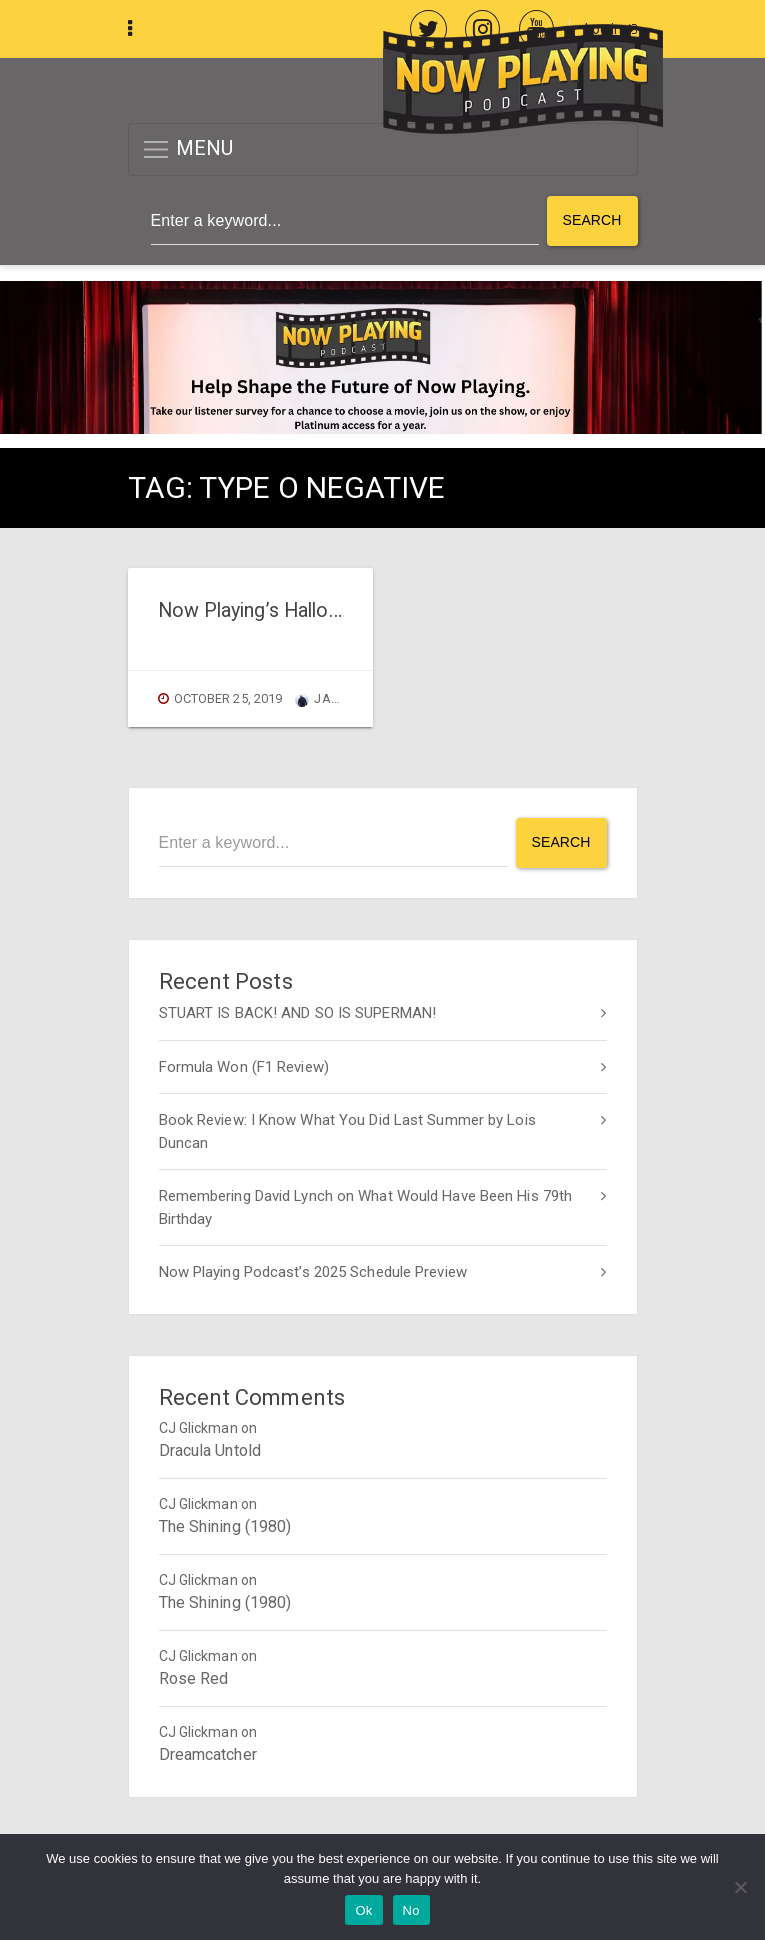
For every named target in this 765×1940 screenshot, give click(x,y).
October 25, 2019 (228, 698)
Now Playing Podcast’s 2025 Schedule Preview (313, 1272)
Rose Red (194, 1678)
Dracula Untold (210, 1450)
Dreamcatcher (208, 1754)
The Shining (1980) (225, 1526)
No (411, 1910)
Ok (363, 1910)
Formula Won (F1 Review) (244, 1067)
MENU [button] (187, 149)
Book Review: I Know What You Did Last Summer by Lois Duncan (347, 1131)
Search (592, 220)
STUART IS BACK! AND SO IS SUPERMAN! (298, 1013)
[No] (740, 1887)
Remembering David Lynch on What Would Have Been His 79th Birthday (366, 1207)
